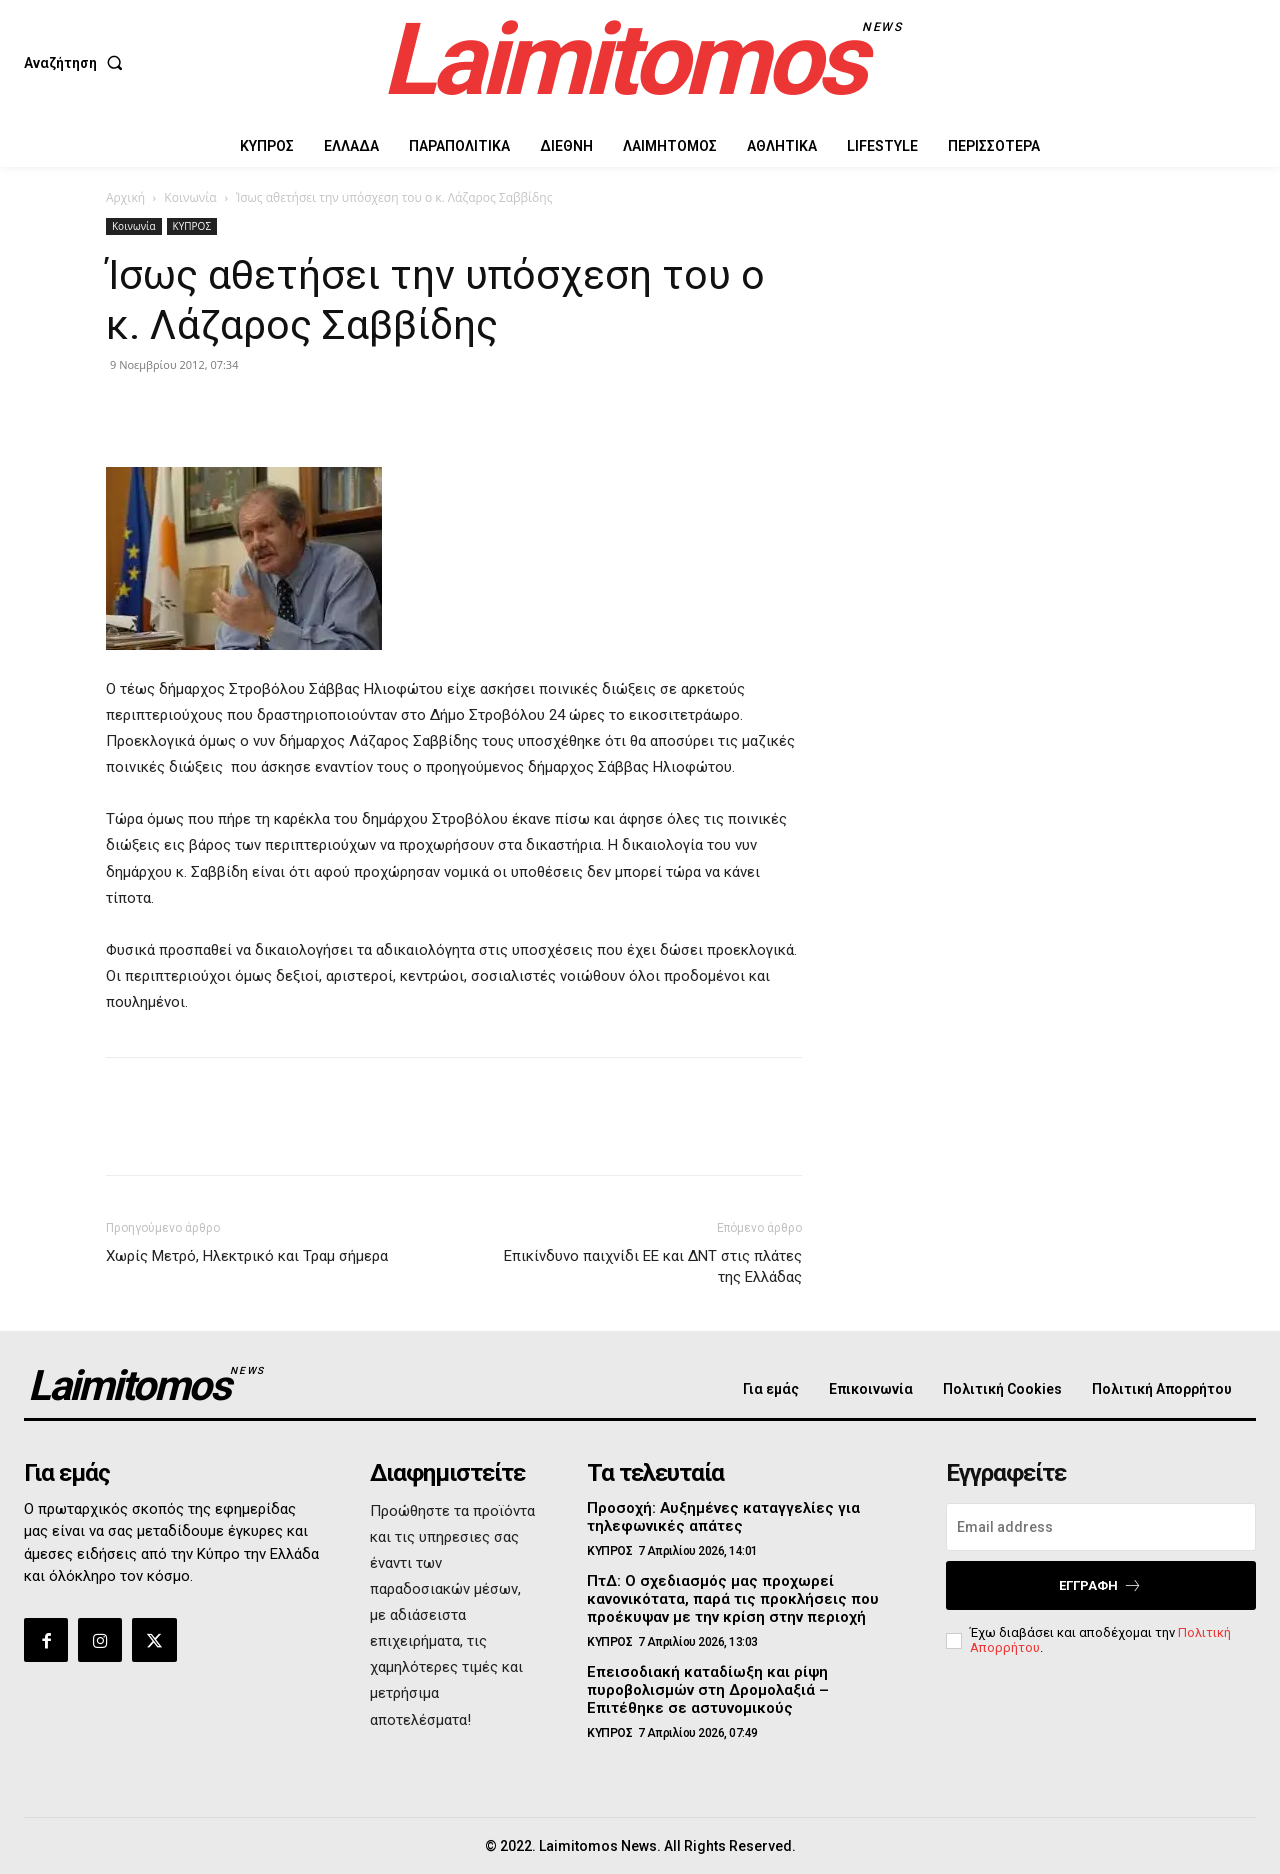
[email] (1101, 1527)
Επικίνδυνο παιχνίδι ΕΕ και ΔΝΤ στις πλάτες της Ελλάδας (653, 1266)
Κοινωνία (190, 197)
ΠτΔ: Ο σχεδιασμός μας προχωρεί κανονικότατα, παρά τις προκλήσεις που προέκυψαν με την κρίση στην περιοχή (733, 1599)
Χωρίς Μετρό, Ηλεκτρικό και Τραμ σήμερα (247, 1256)
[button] (77, 63)
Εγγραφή (1100, 1585)
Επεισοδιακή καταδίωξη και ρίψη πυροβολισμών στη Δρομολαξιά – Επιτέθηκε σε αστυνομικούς (708, 1690)
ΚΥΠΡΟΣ (192, 226)
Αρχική (125, 197)
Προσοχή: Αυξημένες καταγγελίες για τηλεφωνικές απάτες (723, 1517)
